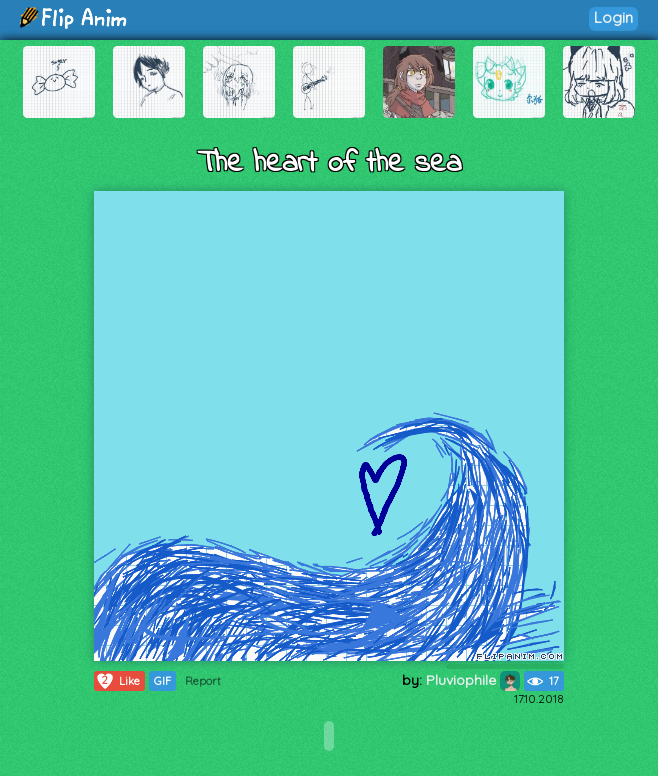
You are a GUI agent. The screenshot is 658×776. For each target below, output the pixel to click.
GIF (162, 681)
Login (613, 17)
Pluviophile (473, 680)
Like (117, 681)
